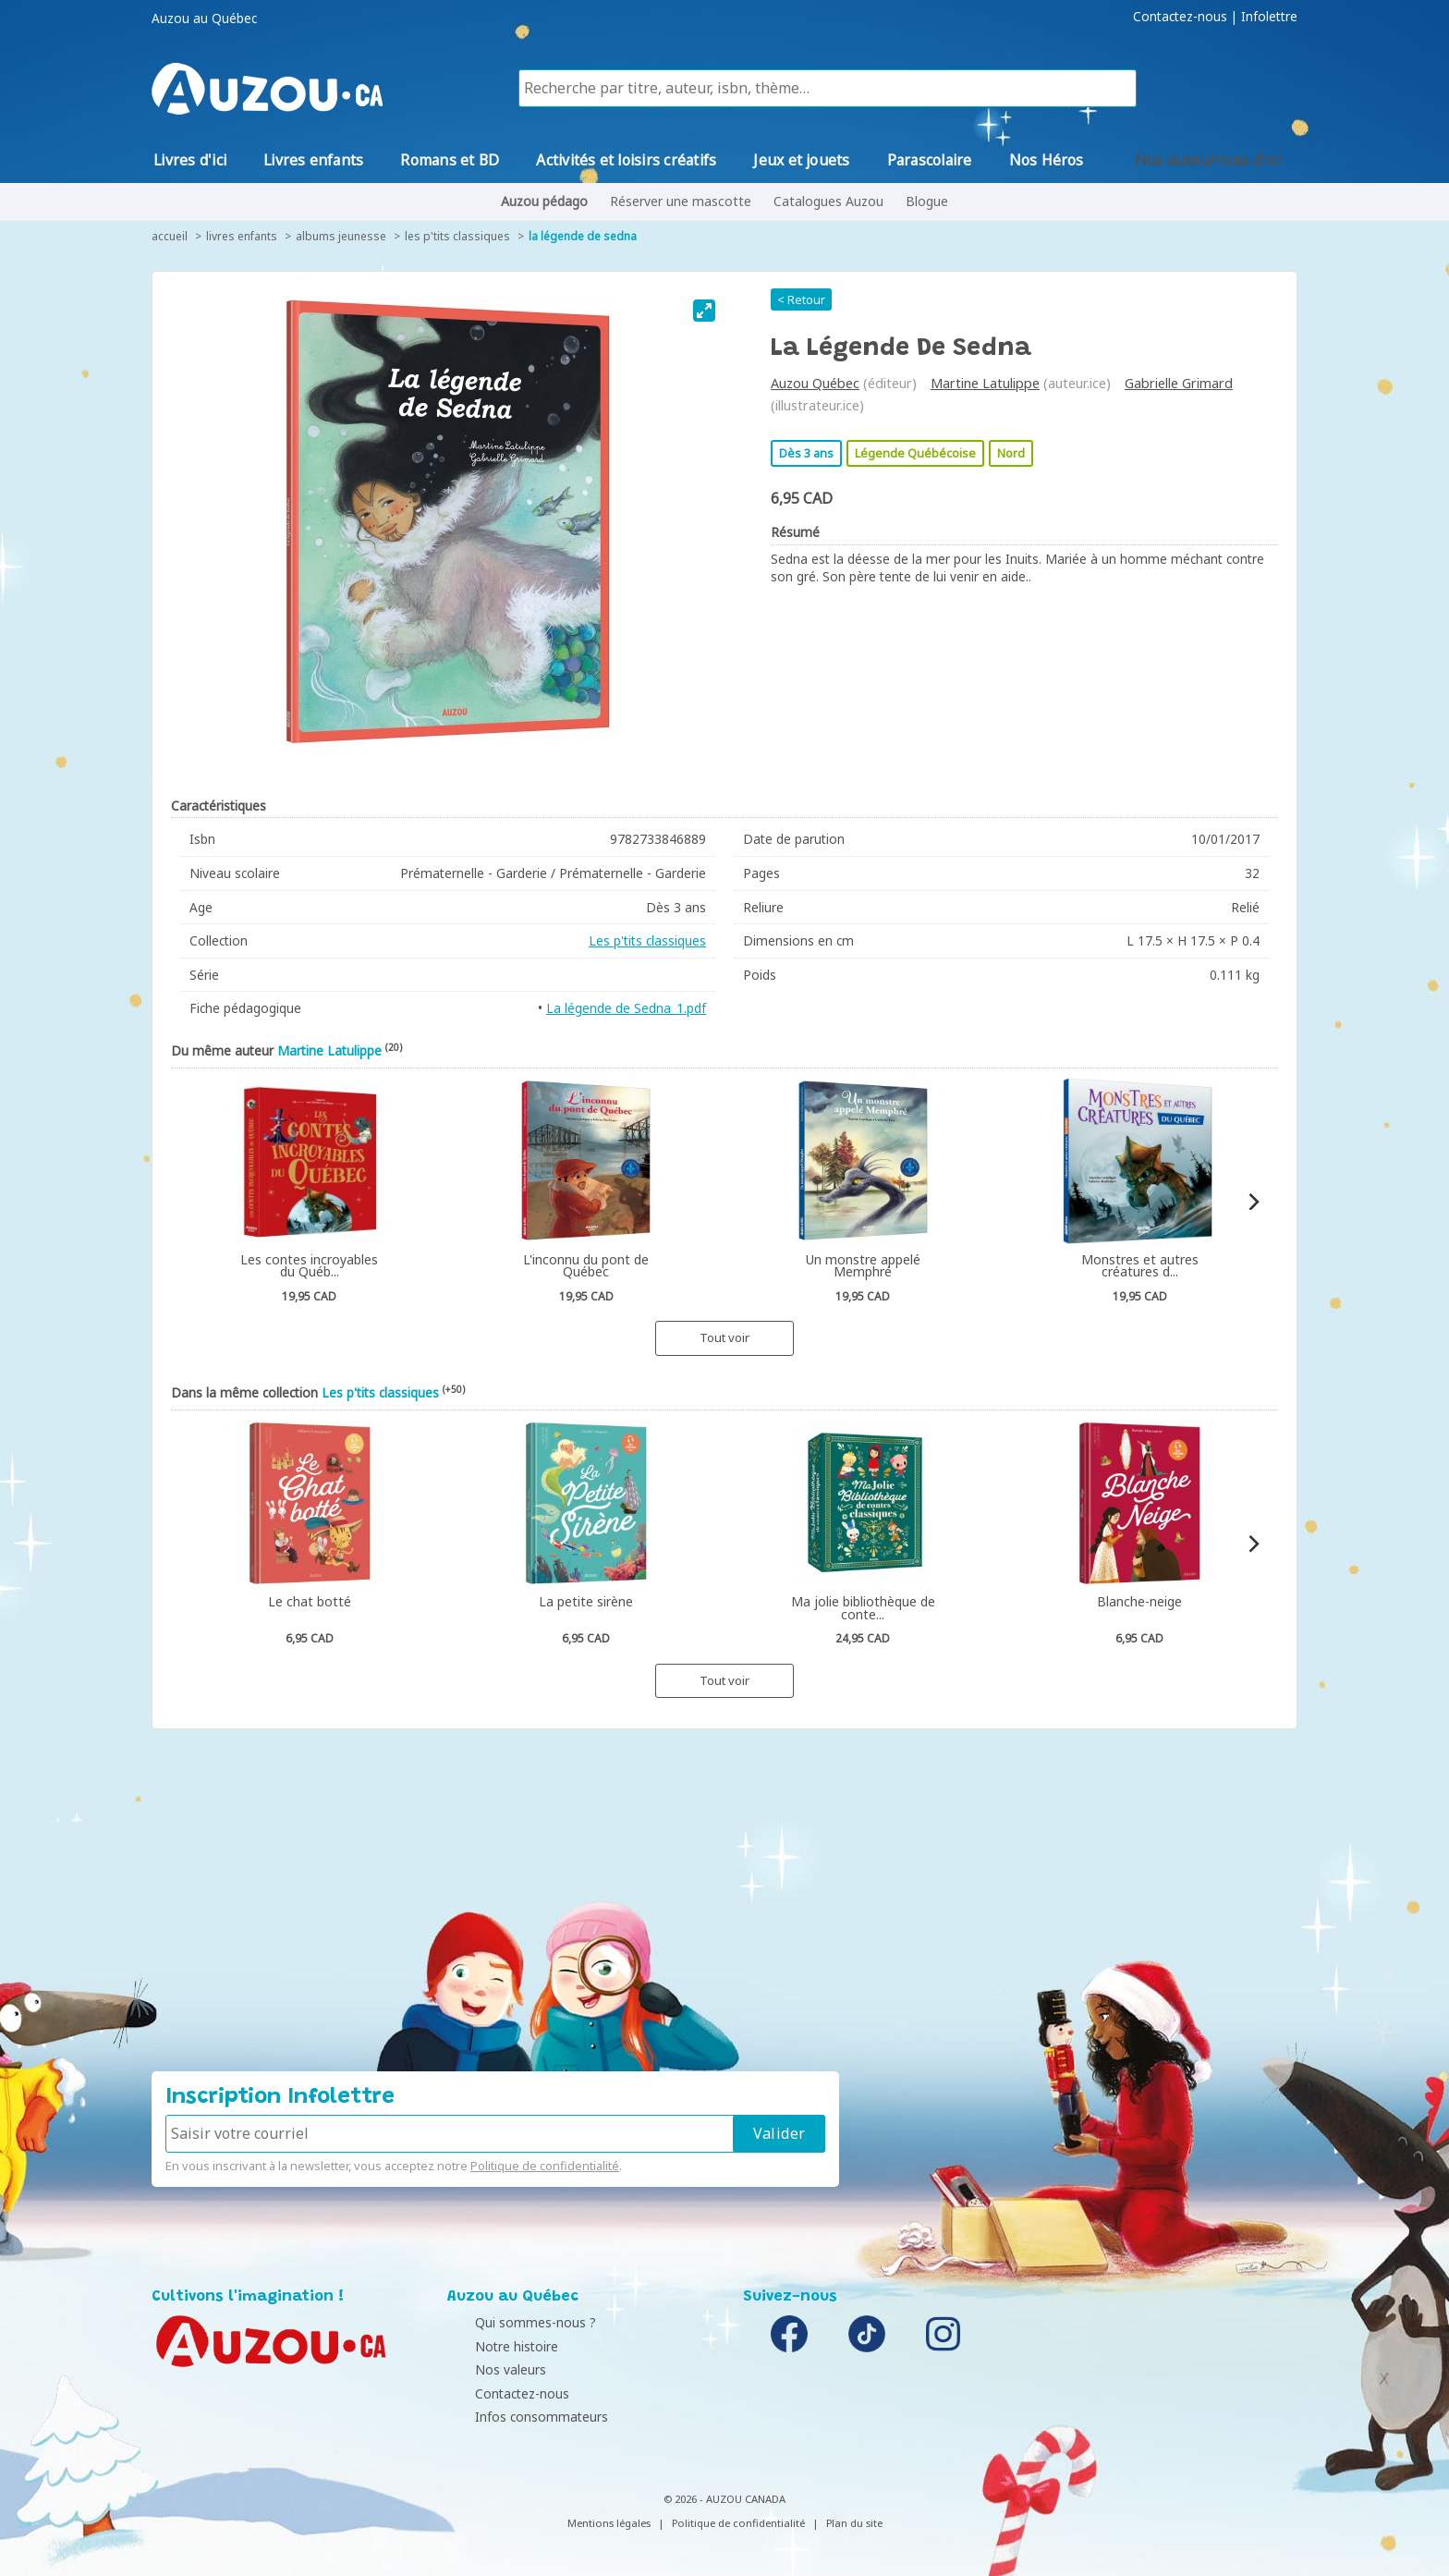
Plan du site (854, 2523)
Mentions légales (609, 2523)
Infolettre (1269, 16)
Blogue (927, 201)
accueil (170, 236)
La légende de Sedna (583, 236)
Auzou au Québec (204, 18)
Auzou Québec (815, 383)
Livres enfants (241, 236)
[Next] (1252, 1202)
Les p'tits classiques (457, 236)
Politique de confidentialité (544, 2165)
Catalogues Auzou (828, 201)
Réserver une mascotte (680, 201)
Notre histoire (493, 2346)
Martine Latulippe (985, 383)
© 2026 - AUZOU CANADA (724, 2499)
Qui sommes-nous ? (512, 2322)
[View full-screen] (704, 310)
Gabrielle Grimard (1179, 383)
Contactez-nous (1180, 16)
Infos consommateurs (518, 2416)
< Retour (801, 299)
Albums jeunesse (341, 236)
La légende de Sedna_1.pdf (626, 1008)
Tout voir (724, 1337)
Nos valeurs (487, 2369)
